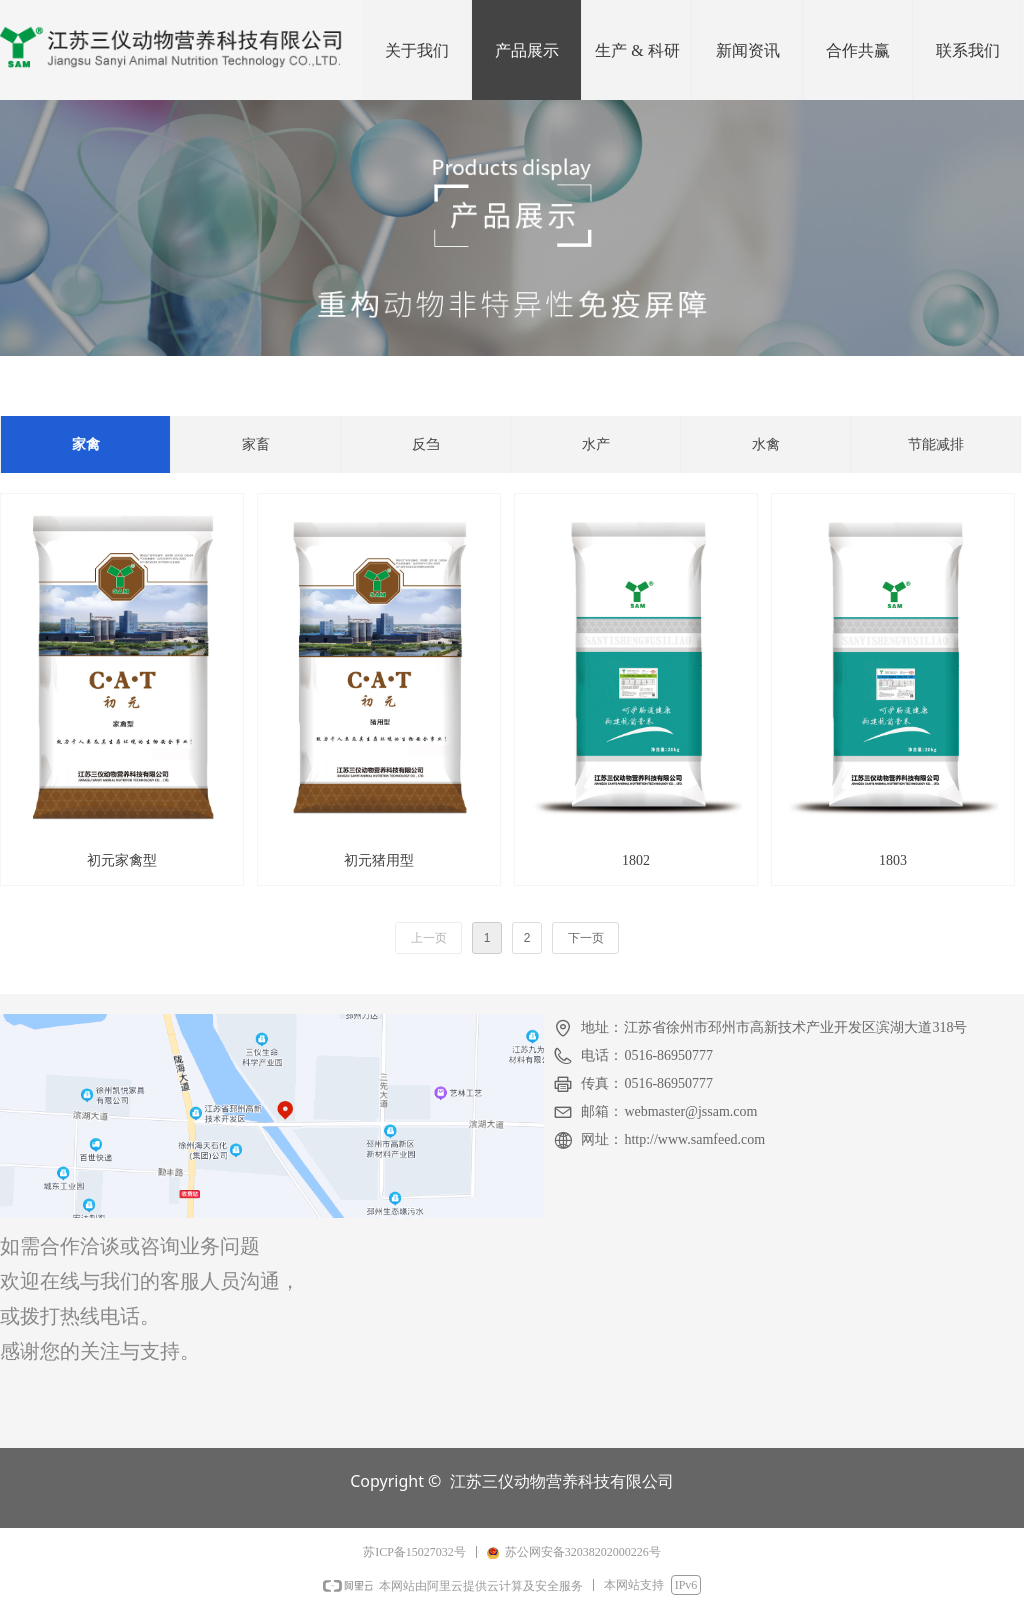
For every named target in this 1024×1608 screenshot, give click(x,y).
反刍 (426, 444)
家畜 (256, 444)
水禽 (766, 444)
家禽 (86, 444)
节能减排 (936, 444)
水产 (596, 444)
